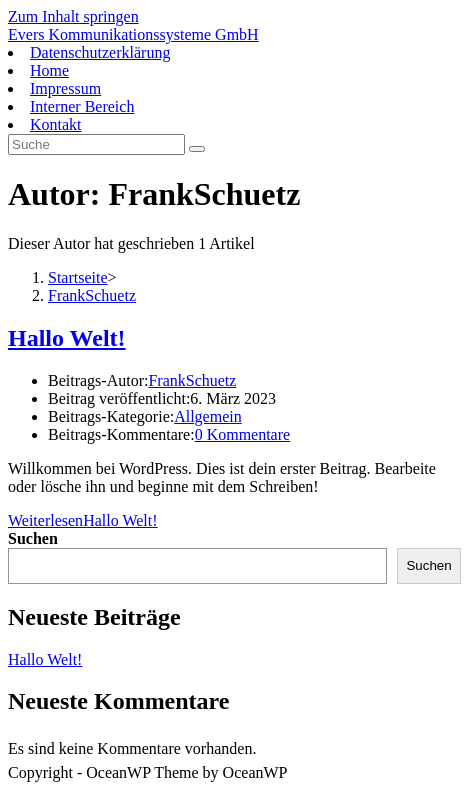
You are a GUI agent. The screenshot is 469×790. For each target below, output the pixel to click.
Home (49, 70)
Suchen (33, 538)
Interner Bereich (82, 106)
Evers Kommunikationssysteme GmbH (133, 34)
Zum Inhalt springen (73, 16)
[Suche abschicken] (197, 149)
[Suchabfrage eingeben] (96, 144)
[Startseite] (78, 277)
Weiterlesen (83, 520)
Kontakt (56, 124)
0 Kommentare (243, 434)
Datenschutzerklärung (100, 52)
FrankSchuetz (92, 295)
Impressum (65, 88)
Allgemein (208, 416)
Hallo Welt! (67, 338)
